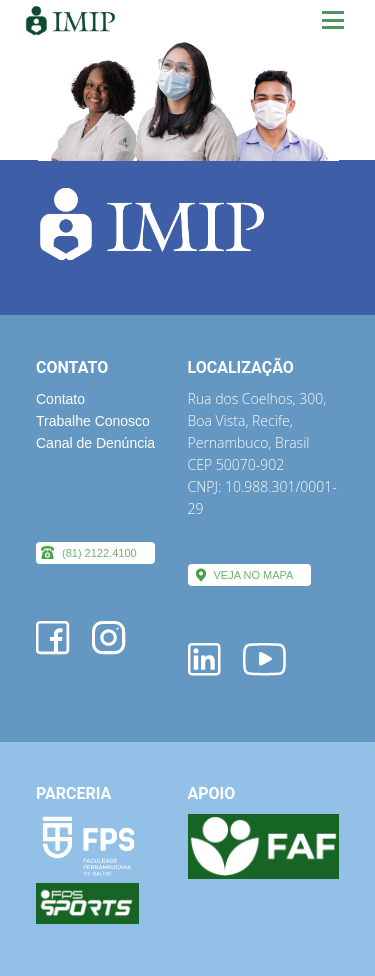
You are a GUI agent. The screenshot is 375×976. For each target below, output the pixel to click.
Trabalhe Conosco (93, 421)
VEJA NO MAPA (254, 575)
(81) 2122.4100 (99, 553)
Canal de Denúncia (95, 443)
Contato (60, 399)
